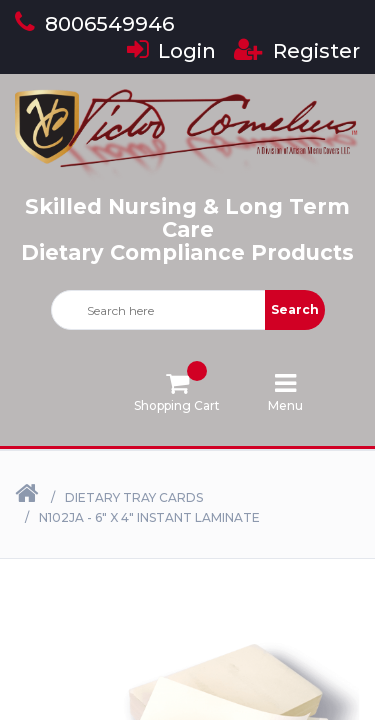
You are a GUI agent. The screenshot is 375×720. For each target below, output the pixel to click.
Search (295, 309)
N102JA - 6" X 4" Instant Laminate (149, 517)
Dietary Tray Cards (134, 497)
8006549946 (94, 24)
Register (297, 51)
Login (171, 51)
